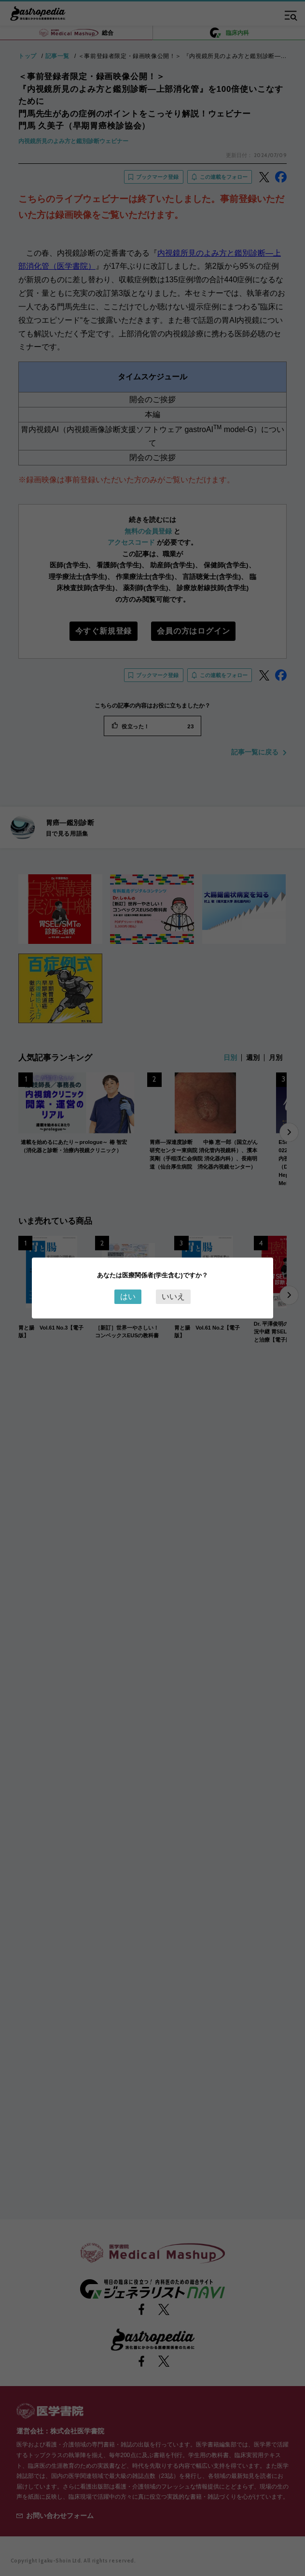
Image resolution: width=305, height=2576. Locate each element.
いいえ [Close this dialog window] (173, 1296)
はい (128, 1296)
